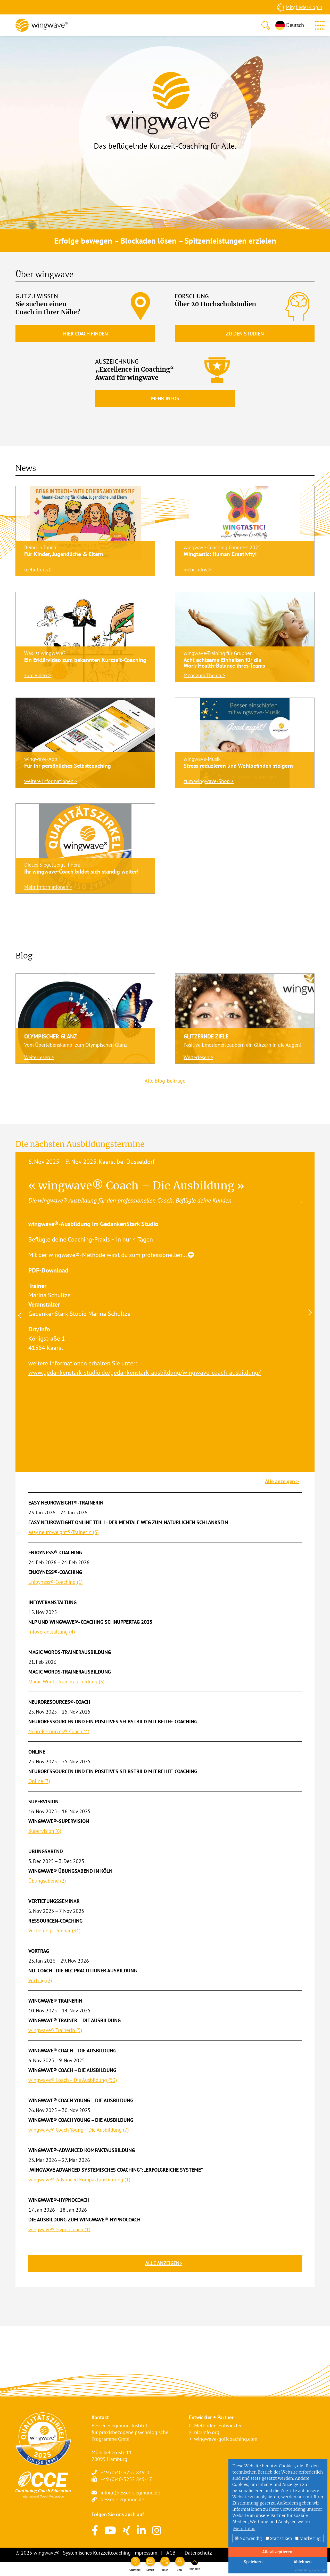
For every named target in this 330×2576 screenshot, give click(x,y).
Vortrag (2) (40, 1980)
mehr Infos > (38, 569)
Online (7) (39, 1781)
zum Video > (37, 675)
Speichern (253, 2562)
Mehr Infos (165, 398)
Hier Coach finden (85, 333)
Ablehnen (303, 2562)
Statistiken (279, 2538)
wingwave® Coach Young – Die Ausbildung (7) (78, 2129)
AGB (171, 2552)
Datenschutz (198, 2552)
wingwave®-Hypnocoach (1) (59, 2229)
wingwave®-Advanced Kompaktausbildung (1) (79, 2179)
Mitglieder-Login (304, 7)
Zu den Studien (245, 333)
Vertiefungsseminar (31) (54, 1930)
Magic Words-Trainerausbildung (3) (66, 1681)
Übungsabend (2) (47, 1880)
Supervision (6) (44, 1831)
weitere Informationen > (50, 781)
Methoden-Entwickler (218, 2425)
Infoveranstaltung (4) (51, 1631)
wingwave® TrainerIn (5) (55, 2030)
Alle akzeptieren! (278, 2552)
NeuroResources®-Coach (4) (58, 1731)
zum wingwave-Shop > (209, 781)
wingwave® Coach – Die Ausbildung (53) (72, 2080)
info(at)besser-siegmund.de (130, 2492)
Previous (18, 1315)
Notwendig (248, 2538)
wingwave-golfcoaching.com (225, 2439)
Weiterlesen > (39, 1057)
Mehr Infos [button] (244, 2528)
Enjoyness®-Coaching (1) (55, 1582)
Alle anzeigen (280, 1481)
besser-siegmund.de (122, 2499)
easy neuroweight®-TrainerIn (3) (63, 1532)
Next (311, 1312)
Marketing (308, 2538)
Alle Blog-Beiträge (165, 1080)
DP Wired (319, 2570)
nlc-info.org (206, 2432)
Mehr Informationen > (48, 887)
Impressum (145, 2552)
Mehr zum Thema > (204, 675)
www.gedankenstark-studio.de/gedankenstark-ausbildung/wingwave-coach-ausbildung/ (144, 1373)
